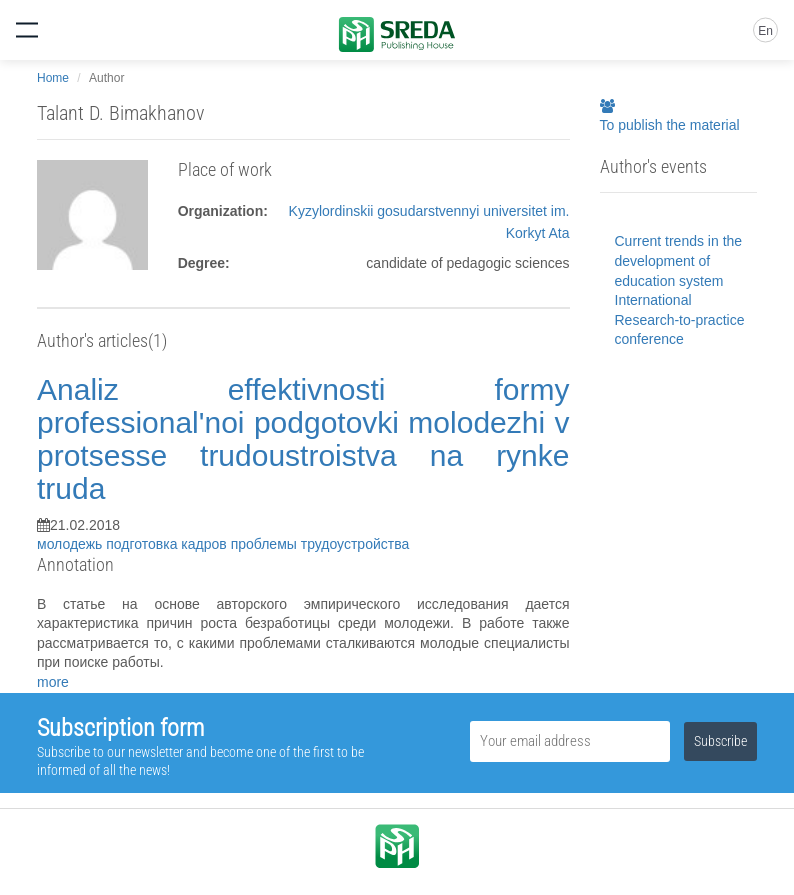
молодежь (71, 544)
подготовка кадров (168, 544)
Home (53, 78)
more (53, 682)
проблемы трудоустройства (320, 544)
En (765, 31)
